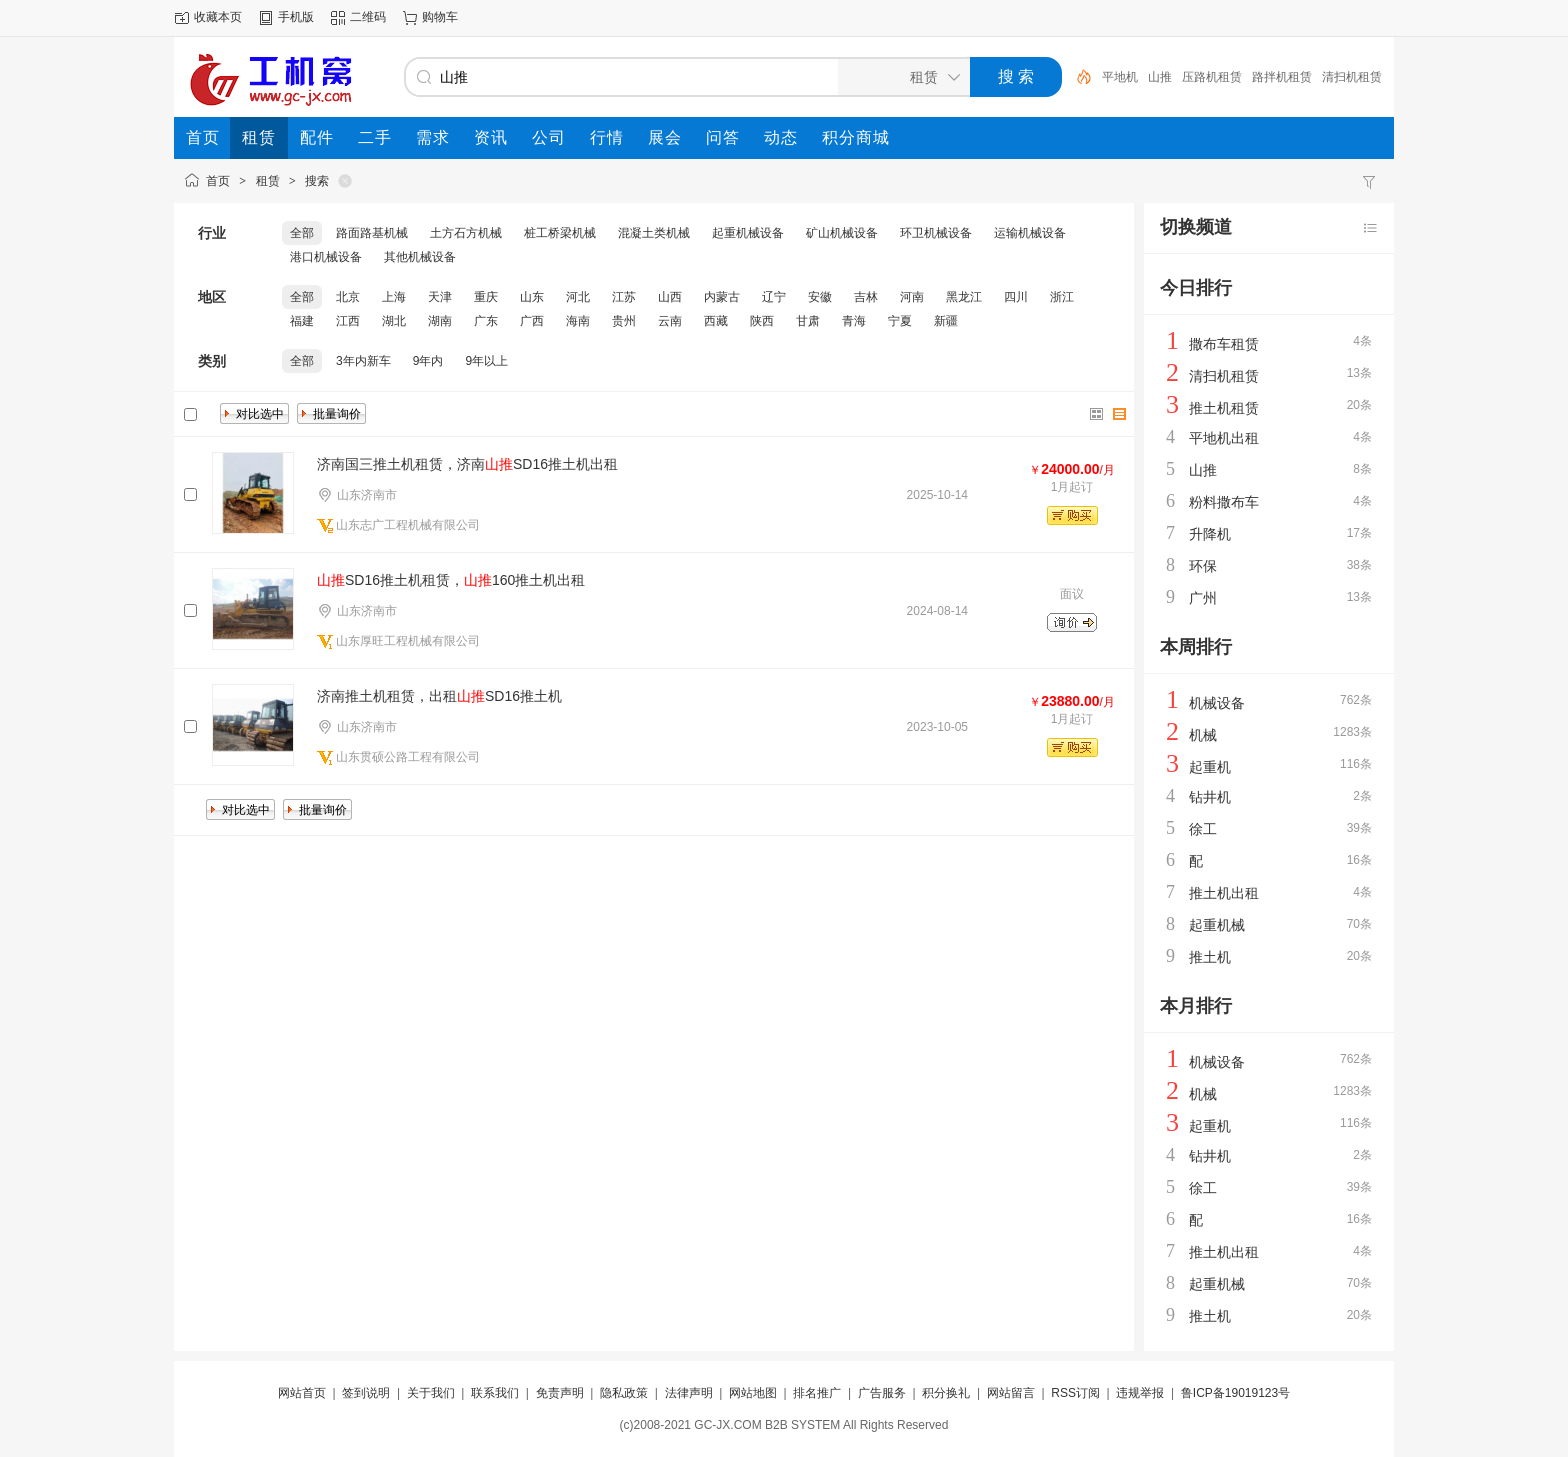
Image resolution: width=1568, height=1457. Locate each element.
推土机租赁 (1224, 408)
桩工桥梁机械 (560, 233)
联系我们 (495, 1393)
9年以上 (486, 361)
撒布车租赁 (1224, 344)
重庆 (486, 297)
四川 (1016, 297)
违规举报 (1140, 1393)
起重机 (1210, 767)
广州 (1203, 598)
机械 (1203, 735)
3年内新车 (363, 361)
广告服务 (882, 1393)
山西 (670, 297)
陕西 (762, 321)
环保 (1203, 566)
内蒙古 (722, 297)
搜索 (317, 181)
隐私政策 (624, 1393)
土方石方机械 (466, 233)
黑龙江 (964, 297)
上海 (394, 297)
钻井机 (1210, 797)
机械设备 (1217, 703)
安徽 (820, 297)
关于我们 (431, 1393)
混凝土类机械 (654, 233)
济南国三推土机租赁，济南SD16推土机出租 (467, 464)
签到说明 (366, 1393)
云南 (670, 321)
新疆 (946, 321)
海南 (578, 321)
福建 (302, 321)
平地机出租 (1224, 438)
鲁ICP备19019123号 (1235, 1393)
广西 (532, 321)
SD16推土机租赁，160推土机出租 (451, 580)
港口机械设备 (326, 257)
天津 (440, 297)
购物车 (440, 17)
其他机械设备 (420, 257)
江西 (348, 321)
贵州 (624, 321)
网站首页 (302, 1393)
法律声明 (689, 1393)
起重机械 (1217, 925)
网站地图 (753, 1393)
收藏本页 (218, 17)
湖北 (394, 321)
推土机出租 (1224, 893)
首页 (218, 181)
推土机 (1210, 957)
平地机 (1120, 77)
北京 (348, 297)
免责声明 (560, 1393)
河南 (912, 297)
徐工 (1203, 829)
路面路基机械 (372, 233)
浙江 (1062, 297)
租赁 (268, 181)
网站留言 (1011, 1393)
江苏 (624, 297)
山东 (532, 297)
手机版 (296, 17)
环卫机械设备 (936, 233)
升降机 (1210, 534)
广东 (486, 321)
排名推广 (817, 1393)
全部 (302, 233)
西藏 (716, 321)
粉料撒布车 (1224, 502)
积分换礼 (946, 1393)
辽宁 (774, 297)
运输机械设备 (1030, 233)
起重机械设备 (748, 233)
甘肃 (808, 321)
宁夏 (900, 321)
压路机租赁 (1212, 77)
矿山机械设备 (842, 233)
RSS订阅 (1075, 1393)
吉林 (866, 297)
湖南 (440, 321)
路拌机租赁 (1282, 77)
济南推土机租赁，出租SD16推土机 (439, 696)
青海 (854, 321)
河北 (578, 297)
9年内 (428, 361)
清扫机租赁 (1352, 77)
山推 (1160, 77)
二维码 (368, 17)
